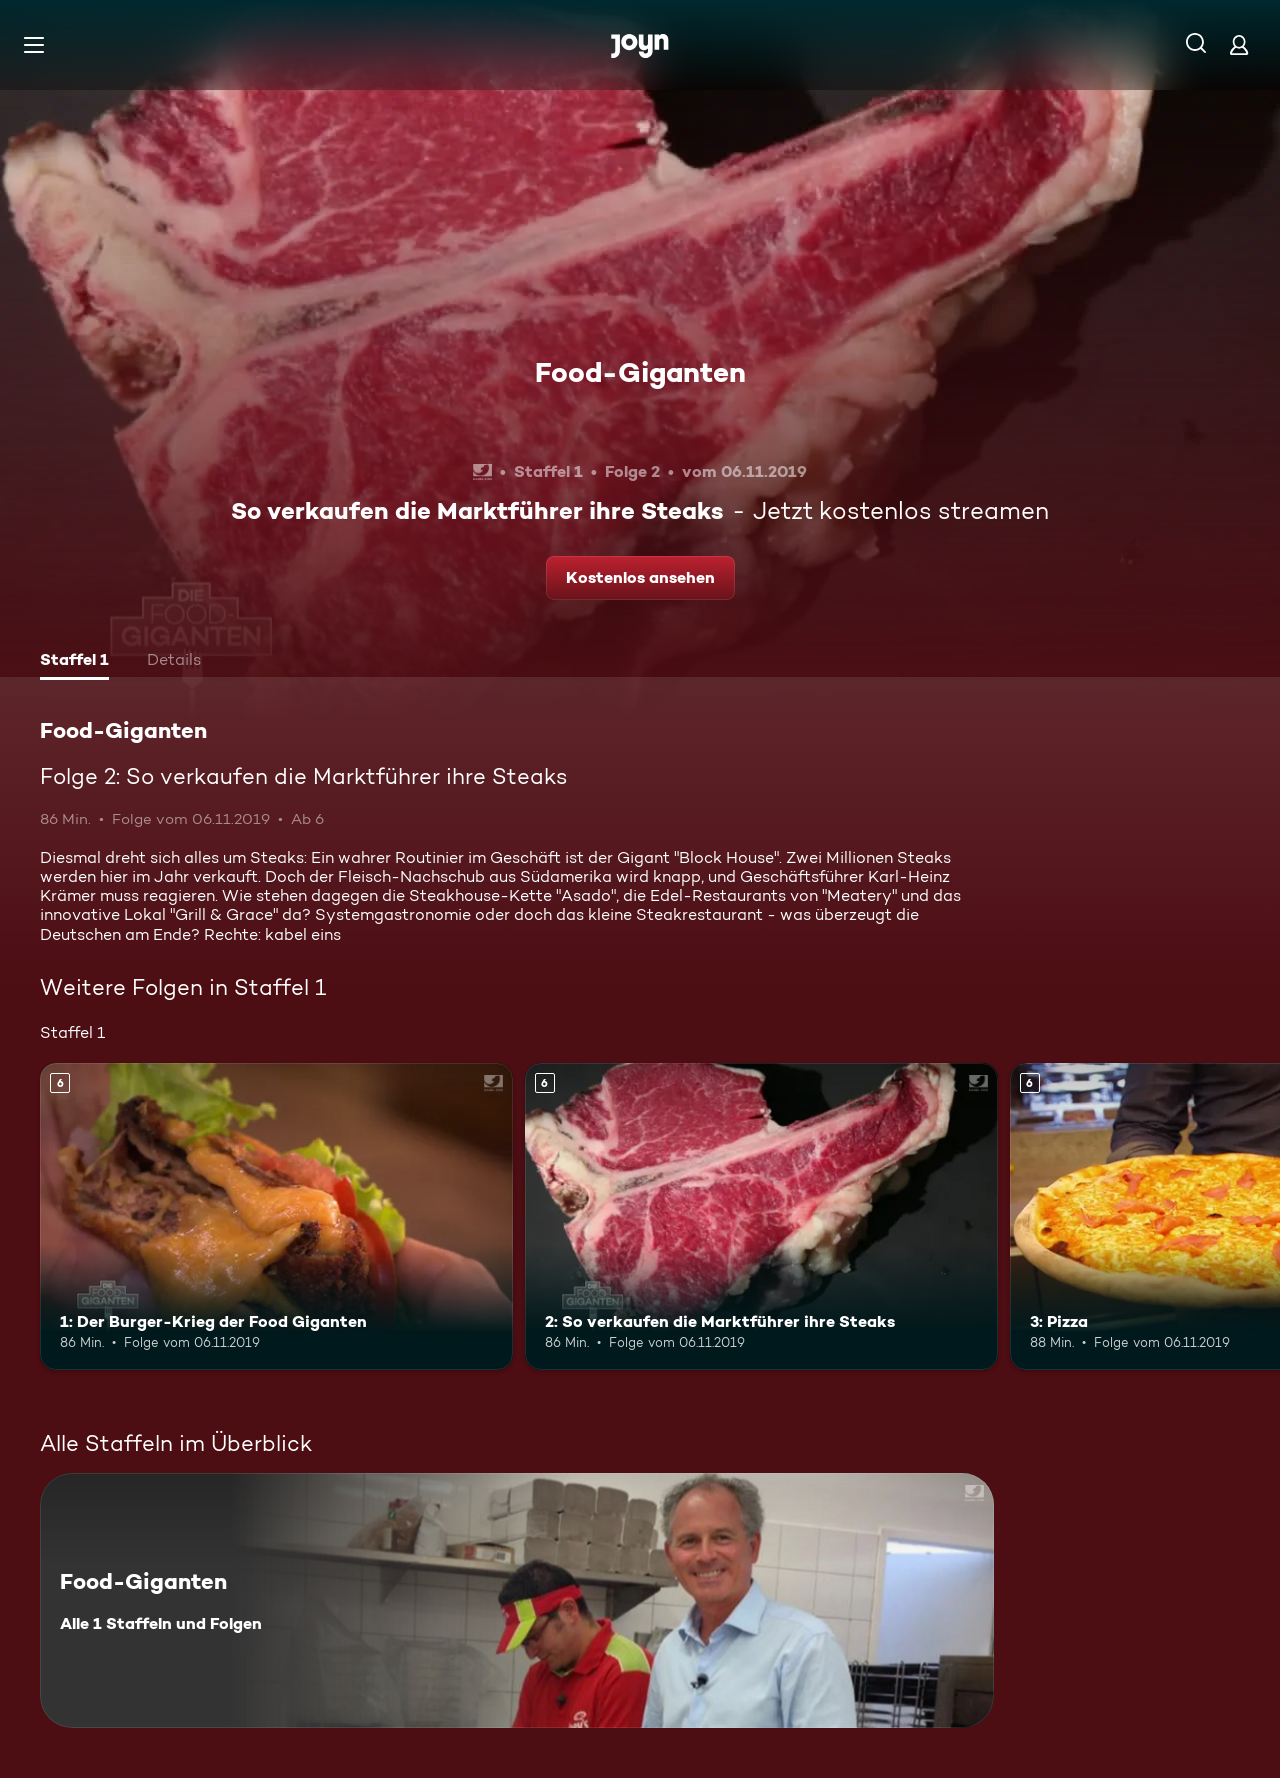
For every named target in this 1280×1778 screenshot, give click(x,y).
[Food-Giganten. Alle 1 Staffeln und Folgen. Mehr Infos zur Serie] (517, 1600)
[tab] (74, 662)
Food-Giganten (640, 372)
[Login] (1239, 44)
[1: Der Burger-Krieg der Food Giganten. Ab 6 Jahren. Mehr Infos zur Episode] (276, 1216)
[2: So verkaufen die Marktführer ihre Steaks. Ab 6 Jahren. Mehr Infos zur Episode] (761, 1216)
